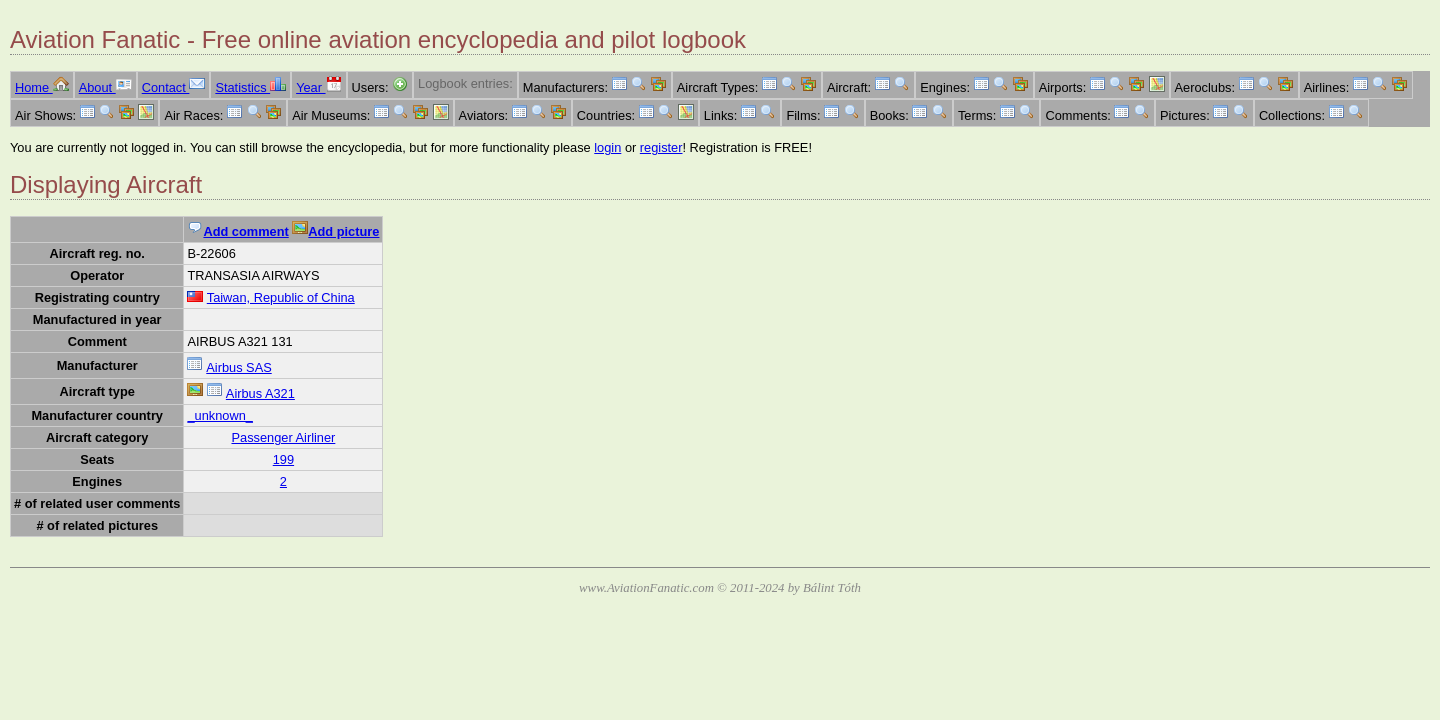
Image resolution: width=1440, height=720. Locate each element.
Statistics (250, 87)
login (607, 147)
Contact (174, 87)
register (661, 147)
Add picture (335, 231)
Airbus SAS (238, 367)
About (105, 87)
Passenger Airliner (283, 437)
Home (42, 87)
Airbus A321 (260, 393)
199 (283, 459)
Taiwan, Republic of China (281, 297)
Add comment (237, 231)
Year (318, 87)
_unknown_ (219, 415)
